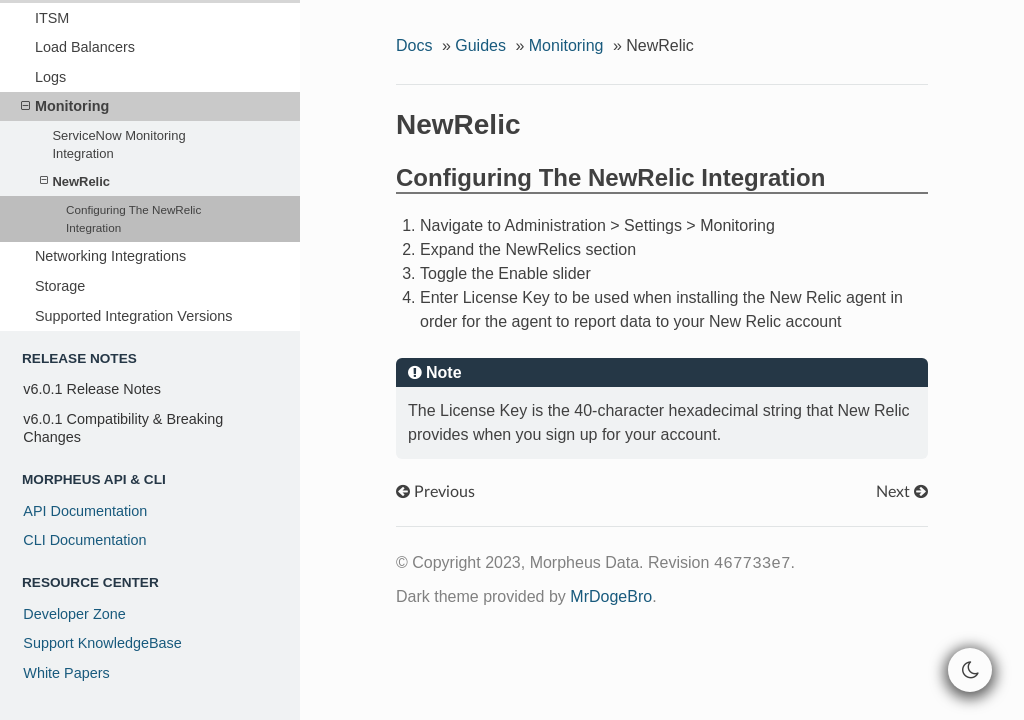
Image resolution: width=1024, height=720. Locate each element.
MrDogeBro (611, 596)
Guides (480, 45)
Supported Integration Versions (134, 316)
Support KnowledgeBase (102, 643)
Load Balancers (85, 47)
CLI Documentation (84, 540)
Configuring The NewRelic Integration (133, 218)
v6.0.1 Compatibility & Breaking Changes (123, 428)
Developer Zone (74, 614)
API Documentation (85, 511)
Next (902, 492)
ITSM (52, 18)
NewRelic (75, 181)
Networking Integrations (110, 256)
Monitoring (65, 106)
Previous (435, 492)
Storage (60, 286)
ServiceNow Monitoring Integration (118, 144)
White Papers (66, 673)
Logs (50, 77)
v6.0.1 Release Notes (92, 389)
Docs (414, 45)
